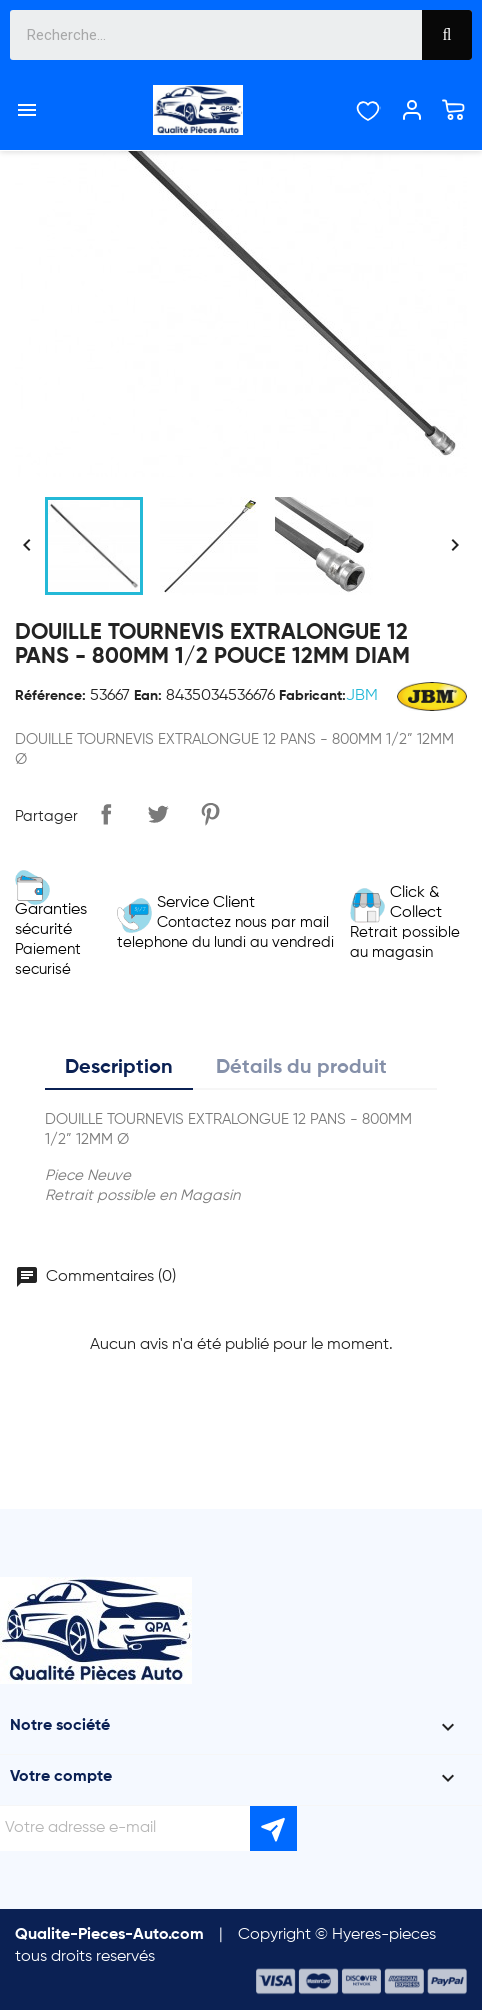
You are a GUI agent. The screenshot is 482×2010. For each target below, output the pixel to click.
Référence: (50, 696)
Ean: (148, 696)
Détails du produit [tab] (301, 1068)
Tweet (158, 814)
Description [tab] (119, 1068)
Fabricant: (312, 696)
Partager (106, 814)
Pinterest (210, 814)
